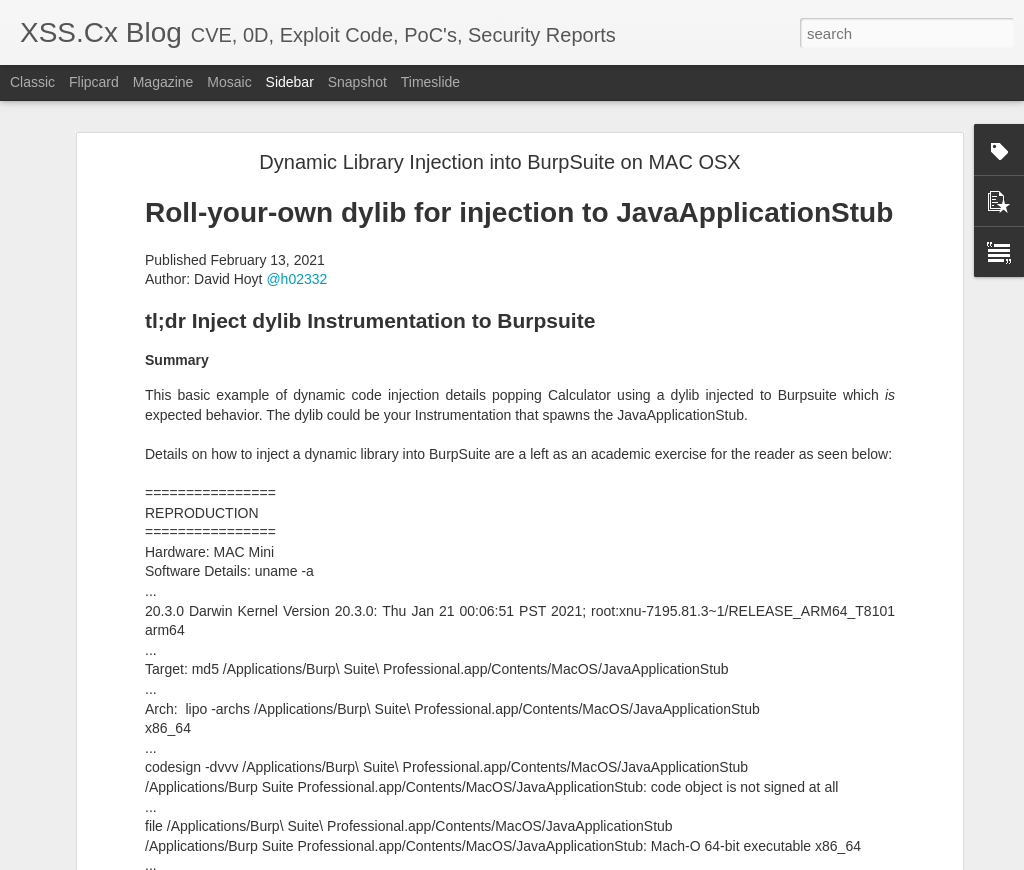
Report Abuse (748, 859)
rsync (630, 775)
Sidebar (290, 82)
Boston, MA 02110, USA (625, 749)
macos (585, 775)
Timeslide (430, 82)
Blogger (690, 859)
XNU (701, 775)
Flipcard (94, 82)
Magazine (163, 82)
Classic (32, 82)
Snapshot (357, 82)
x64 (667, 775)
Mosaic (229, 82)
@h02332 (296, 128)
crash (540, 775)
